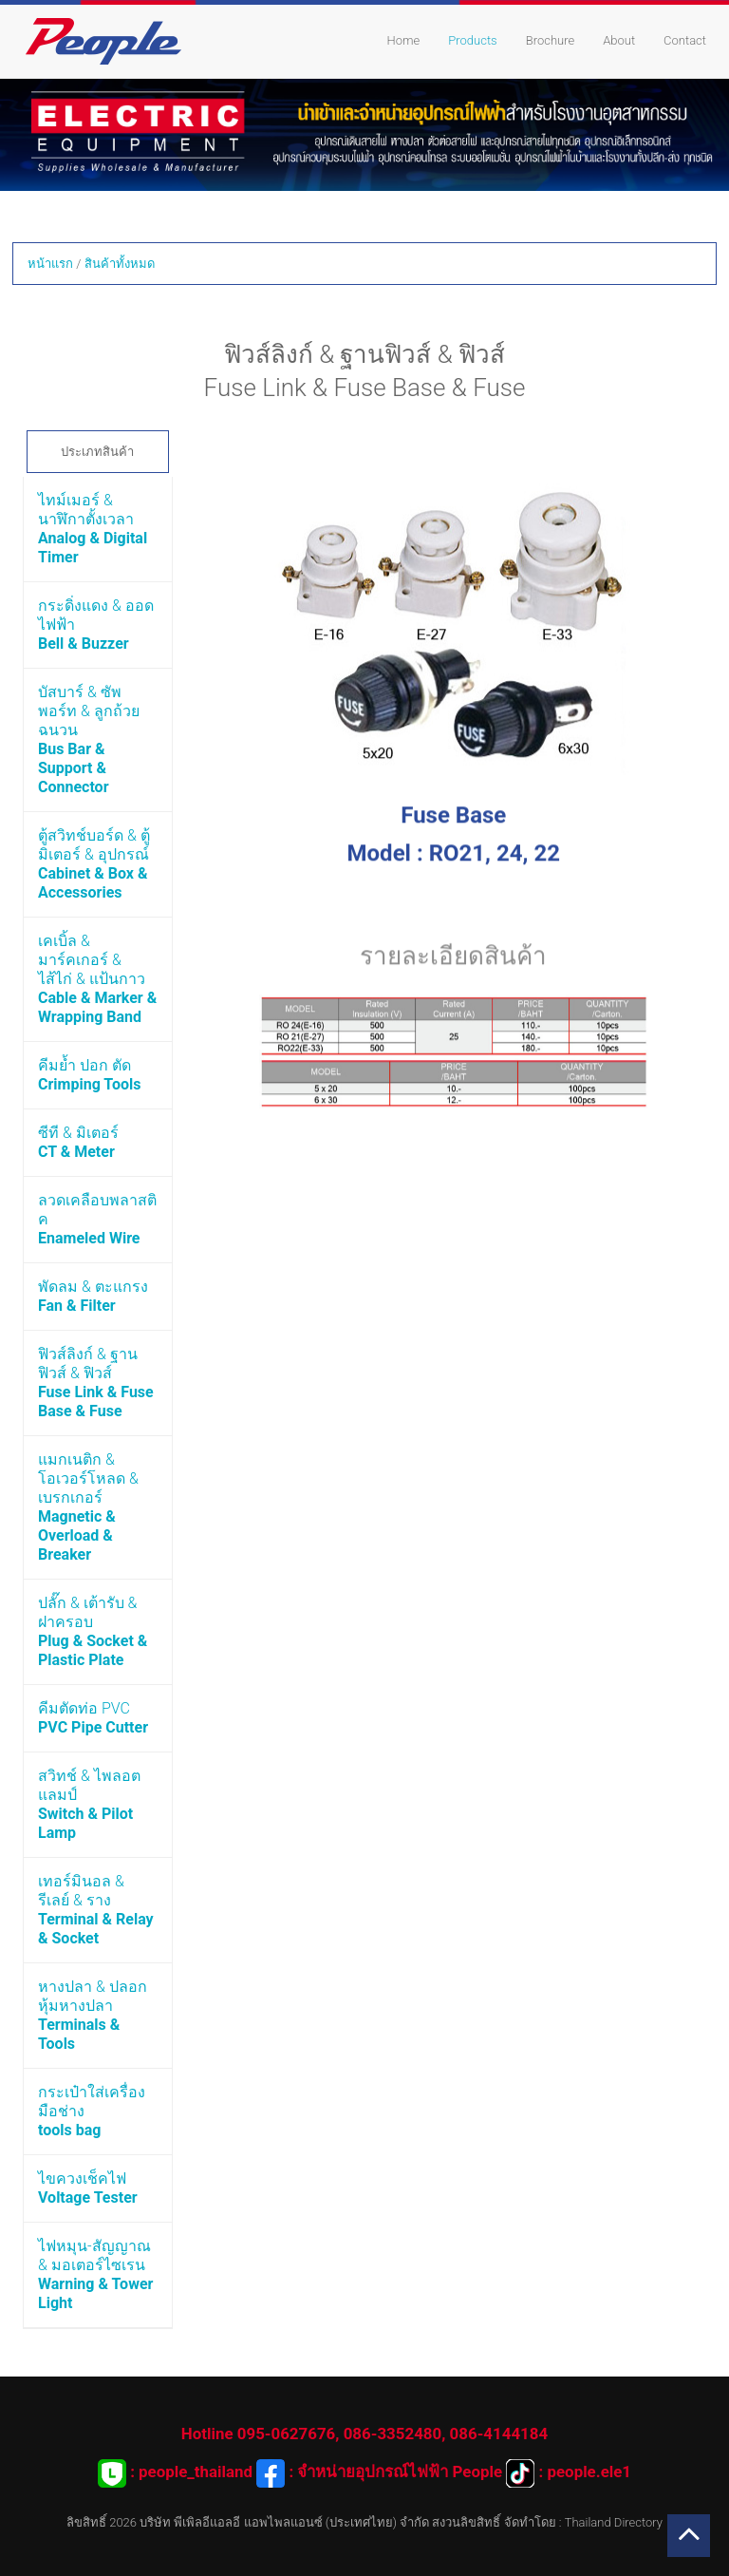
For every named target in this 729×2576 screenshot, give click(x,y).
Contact (685, 40)
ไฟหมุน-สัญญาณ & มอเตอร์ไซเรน (95, 2274)
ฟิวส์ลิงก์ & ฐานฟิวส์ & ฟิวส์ (96, 1382)
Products (472, 40)
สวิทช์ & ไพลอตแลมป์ (89, 1804)
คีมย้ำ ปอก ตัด (89, 1074)
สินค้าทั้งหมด (119, 263)
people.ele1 (589, 2472)
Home (404, 40)
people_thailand (195, 2472)
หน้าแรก (50, 263)
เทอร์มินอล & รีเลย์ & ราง (96, 1909)
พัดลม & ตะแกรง (93, 1296)
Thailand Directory (614, 2522)
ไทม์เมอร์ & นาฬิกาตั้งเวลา (92, 528)
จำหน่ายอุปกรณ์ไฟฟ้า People (399, 2472)
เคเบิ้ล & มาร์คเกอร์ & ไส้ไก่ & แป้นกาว (97, 979)
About (619, 40)
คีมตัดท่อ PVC (93, 1717)
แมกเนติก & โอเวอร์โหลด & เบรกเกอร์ (88, 1506)
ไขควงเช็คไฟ (88, 2188)
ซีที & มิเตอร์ (78, 1142)
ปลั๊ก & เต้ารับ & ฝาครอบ (92, 1631)
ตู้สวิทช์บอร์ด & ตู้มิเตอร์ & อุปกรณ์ (94, 863)
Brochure (550, 40)
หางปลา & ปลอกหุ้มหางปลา (92, 2015)
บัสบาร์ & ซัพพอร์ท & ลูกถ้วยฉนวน (89, 739)
